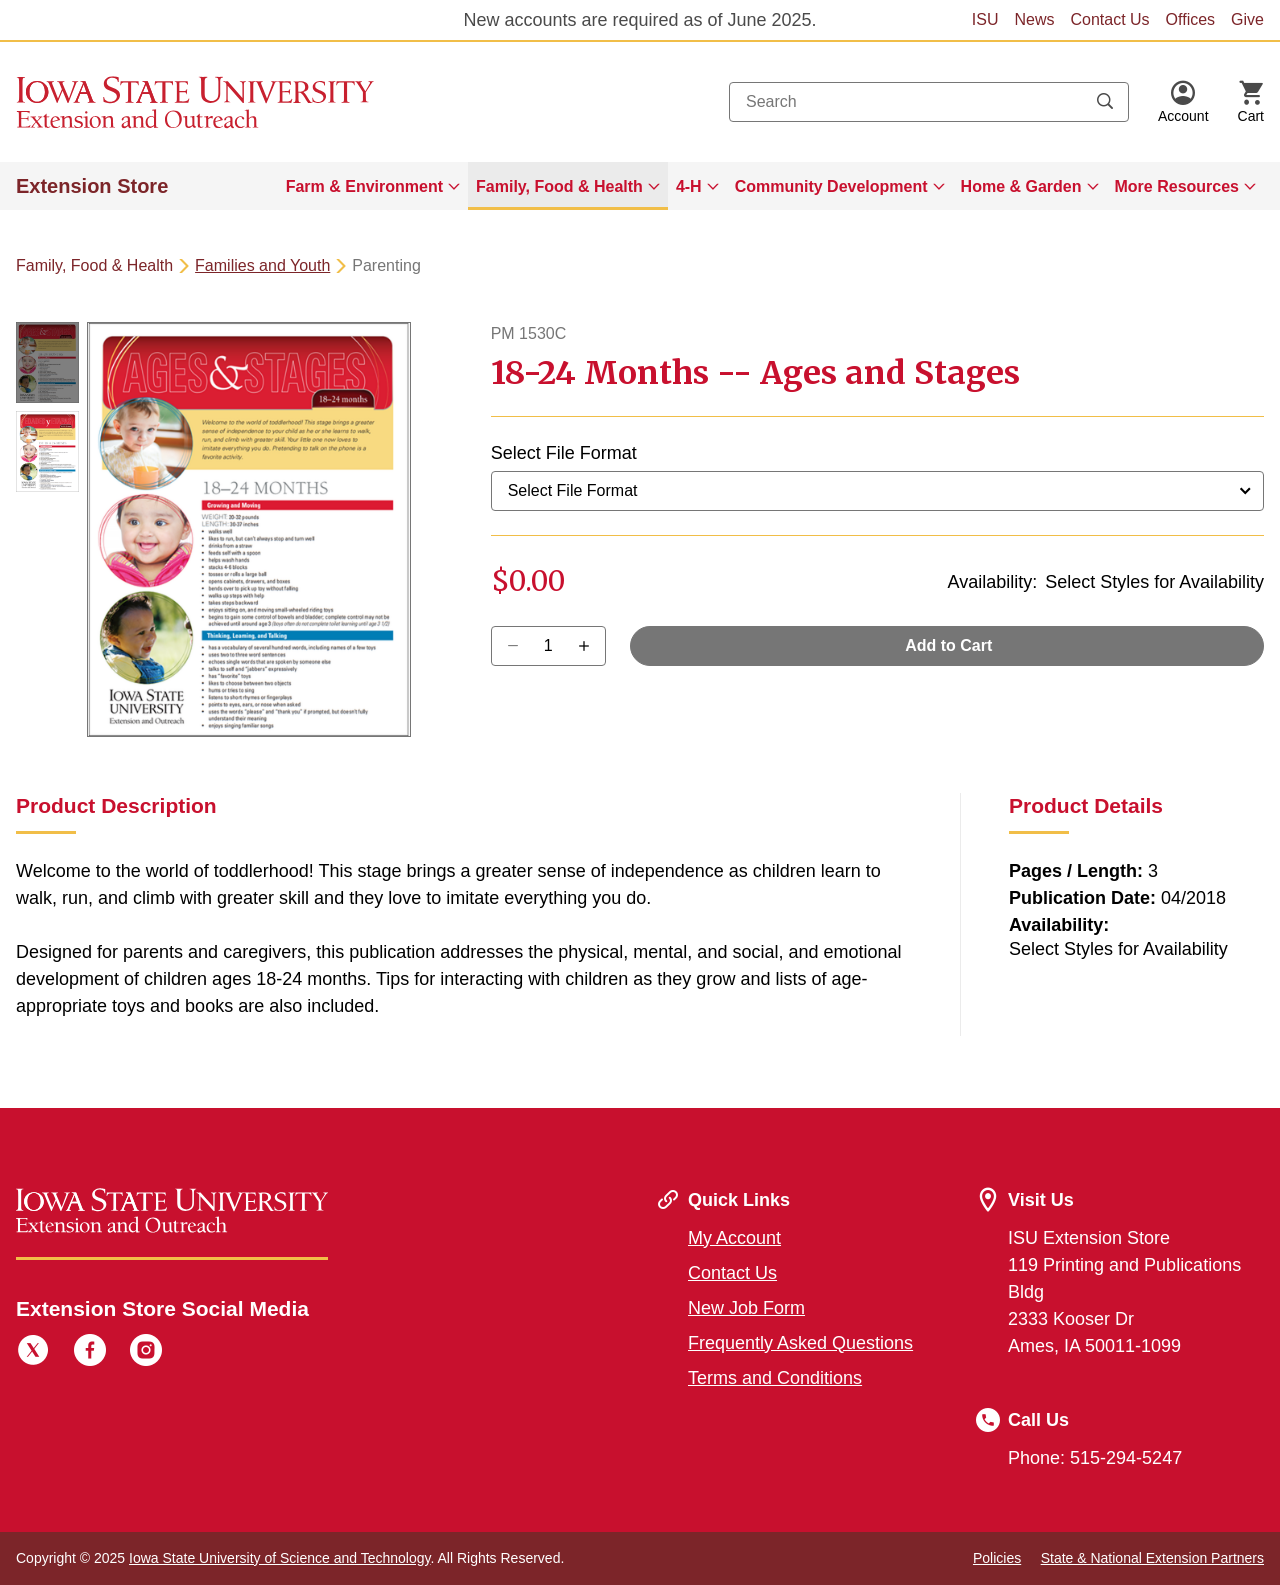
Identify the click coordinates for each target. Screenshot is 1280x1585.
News (1034, 19)
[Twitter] (33, 1353)
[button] (1183, 102)
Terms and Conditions (775, 1378)
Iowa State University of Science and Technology (279, 1558)
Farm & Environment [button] (364, 186)
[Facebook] (90, 1353)
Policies (997, 1558)
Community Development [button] (831, 186)
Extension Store (92, 186)
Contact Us (1109, 19)
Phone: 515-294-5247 (1095, 1458)
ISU (985, 19)
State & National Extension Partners (1152, 1558)
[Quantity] (548, 646)
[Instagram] (146, 1353)
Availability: (992, 582)
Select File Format (564, 453)
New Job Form (746, 1308)
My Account (734, 1238)
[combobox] (929, 102)
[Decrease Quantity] (590, 646)
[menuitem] (373, 186)
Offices (1191, 19)
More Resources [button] (1177, 186)
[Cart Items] (1251, 102)
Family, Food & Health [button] (559, 186)
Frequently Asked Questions (800, 1343)
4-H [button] (689, 186)
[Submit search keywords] (1105, 102)
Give (1247, 19)
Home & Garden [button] (1021, 186)
